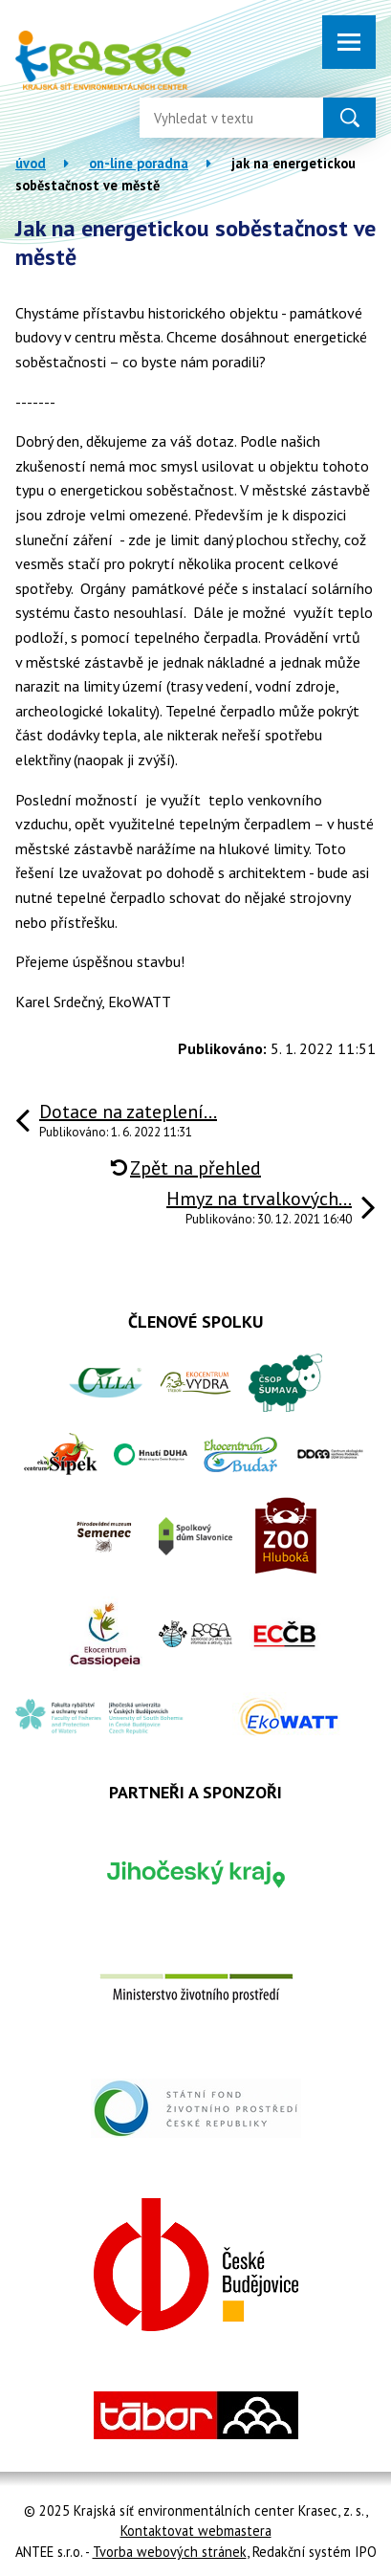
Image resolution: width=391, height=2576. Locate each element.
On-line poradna (138, 163)
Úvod (30, 163)
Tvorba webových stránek (170, 2552)
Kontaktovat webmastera (196, 2530)
